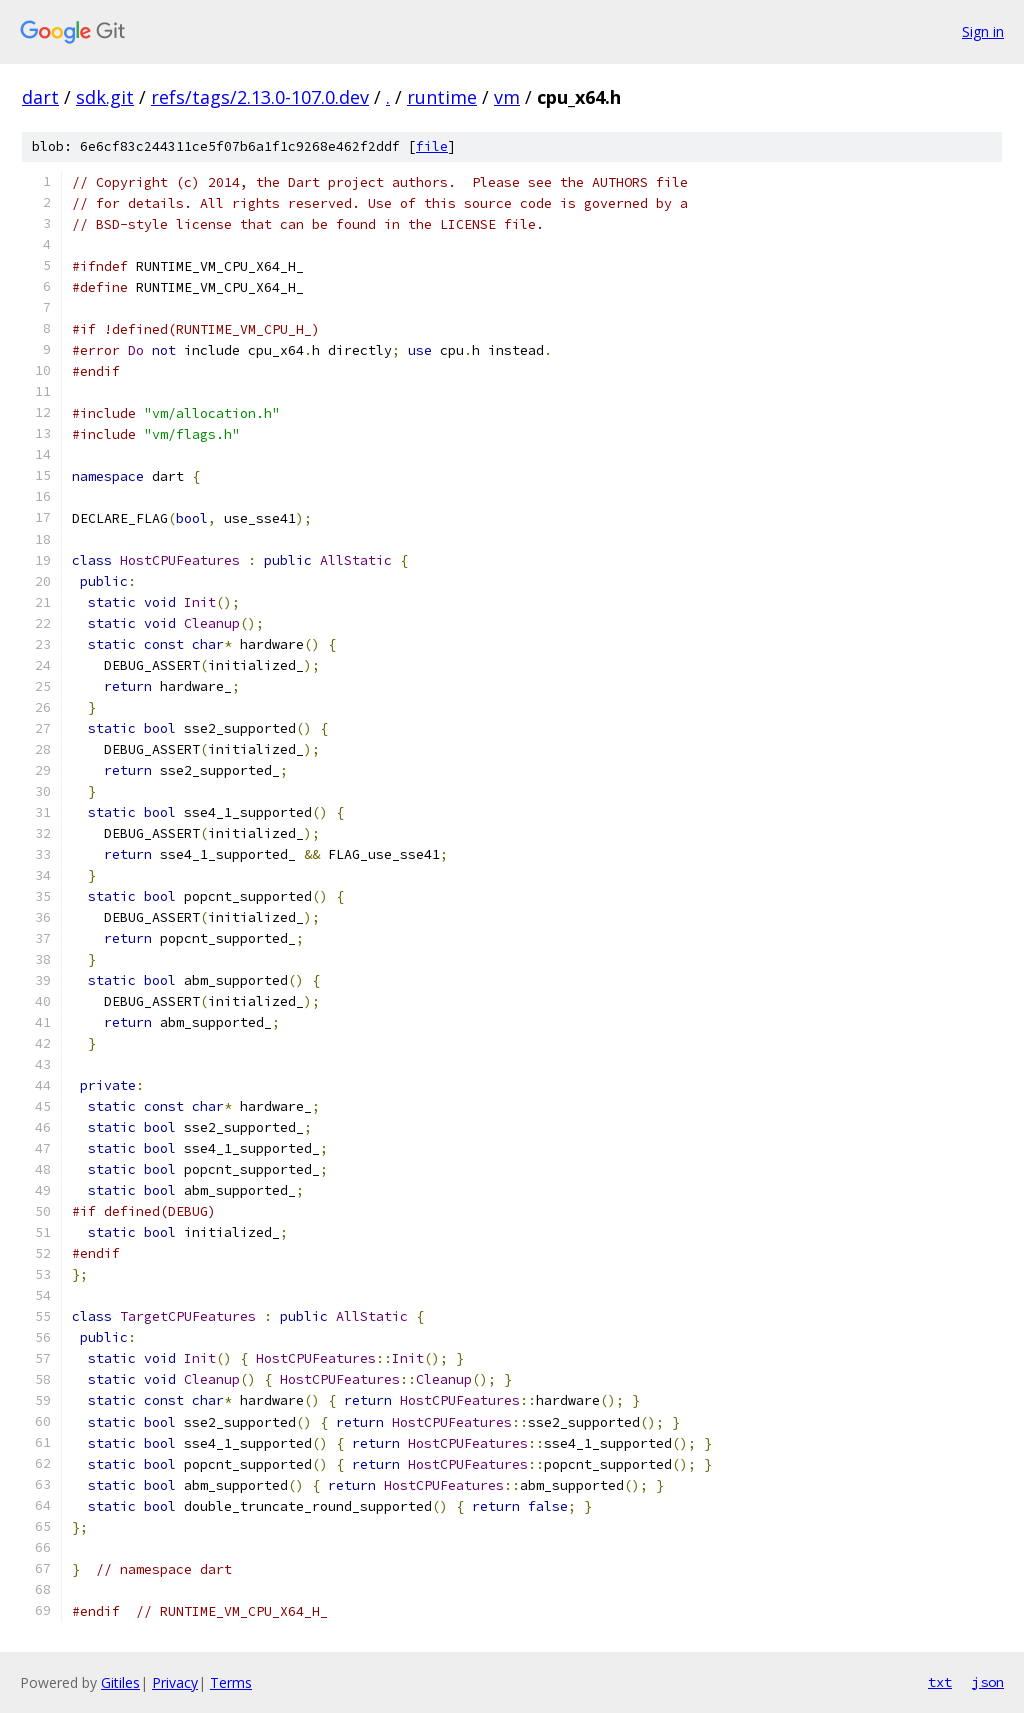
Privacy (175, 1682)
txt (940, 1682)
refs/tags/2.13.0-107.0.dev (260, 97)
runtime (442, 97)
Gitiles (120, 1682)
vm (507, 97)
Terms (231, 1682)
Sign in (983, 31)
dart (40, 97)
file (432, 146)
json (988, 1682)
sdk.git (105, 97)
